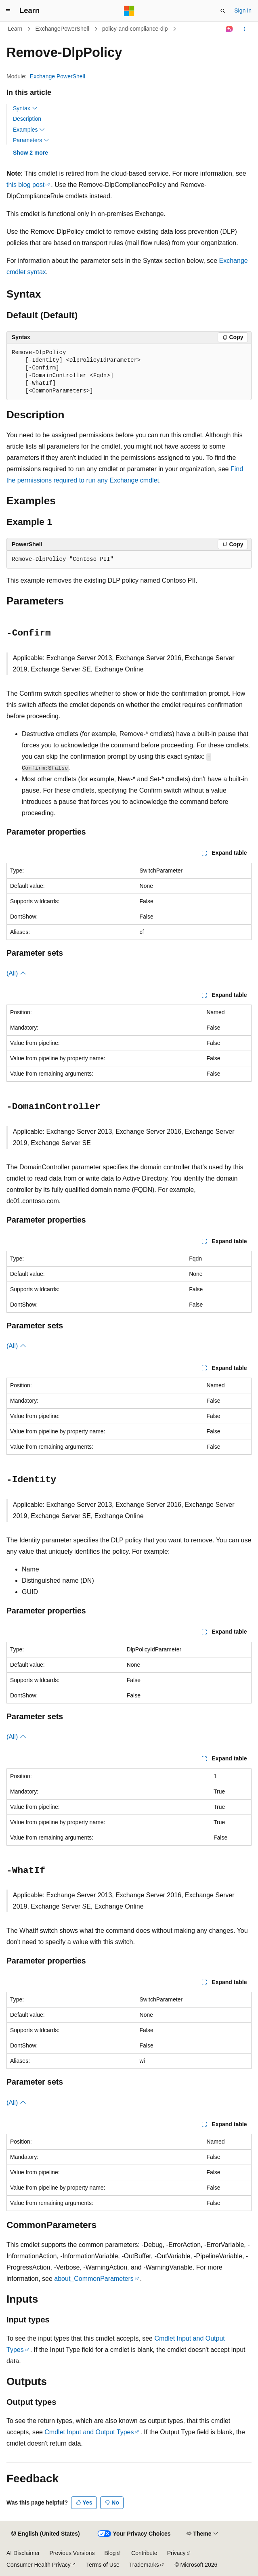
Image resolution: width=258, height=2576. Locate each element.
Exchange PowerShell (57, 76)
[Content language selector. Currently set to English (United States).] (45, 2534)
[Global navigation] (8, 11)
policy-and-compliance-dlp (135, 28)
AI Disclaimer (23, 2553)
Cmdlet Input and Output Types (89, 2432)
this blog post (25, 184)
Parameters (31, 140)
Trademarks (144, 2564)
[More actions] (244, 29)
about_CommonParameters (94, 2278)
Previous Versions (71, 2553)
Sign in (243, 10)
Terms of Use (102, 2564)
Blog (110, 2553)
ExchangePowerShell (62, 28)
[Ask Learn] (229, 29)
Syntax (25, 108)
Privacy (176, 2553)
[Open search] (223, 11)
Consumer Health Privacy (38, 2564)
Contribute (144, 2553)
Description (27, 118)
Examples (29, 129)
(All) (16, 973)
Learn (15, 28)
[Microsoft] (129, 11)
